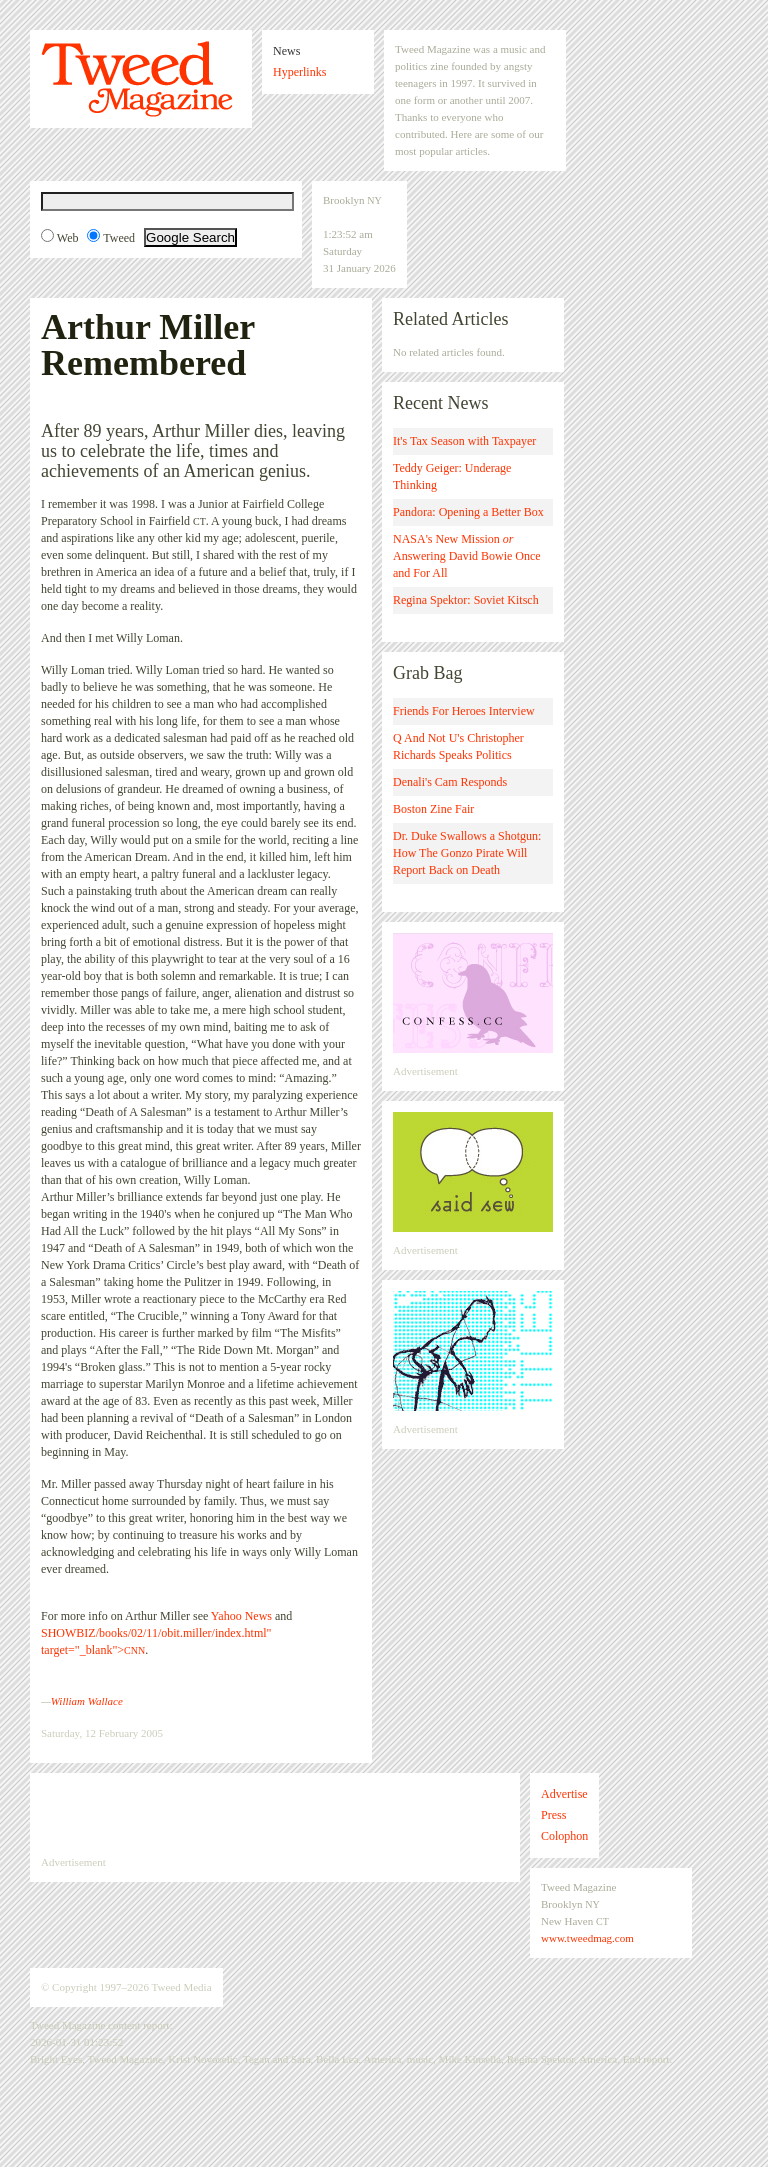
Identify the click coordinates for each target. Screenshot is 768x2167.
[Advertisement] (275, 1814)
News (286, 51)
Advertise (564, 1794)
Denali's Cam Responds (450, 782)
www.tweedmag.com (587, 1938)
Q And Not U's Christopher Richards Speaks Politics (458, 746)
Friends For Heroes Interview (464, 711)
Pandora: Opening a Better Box (468, 512)
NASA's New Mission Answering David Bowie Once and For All (467, 556)
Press (553, 1815)
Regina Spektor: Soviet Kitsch (466, 600)
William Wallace (87, 1701)
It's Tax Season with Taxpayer (464, 441)
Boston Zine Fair (433, 809)
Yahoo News (241, 1616)
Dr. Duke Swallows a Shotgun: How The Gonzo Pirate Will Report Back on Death (467, 853)
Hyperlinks (299, 72)
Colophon (564, 1836)
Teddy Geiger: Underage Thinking (452, 476)
